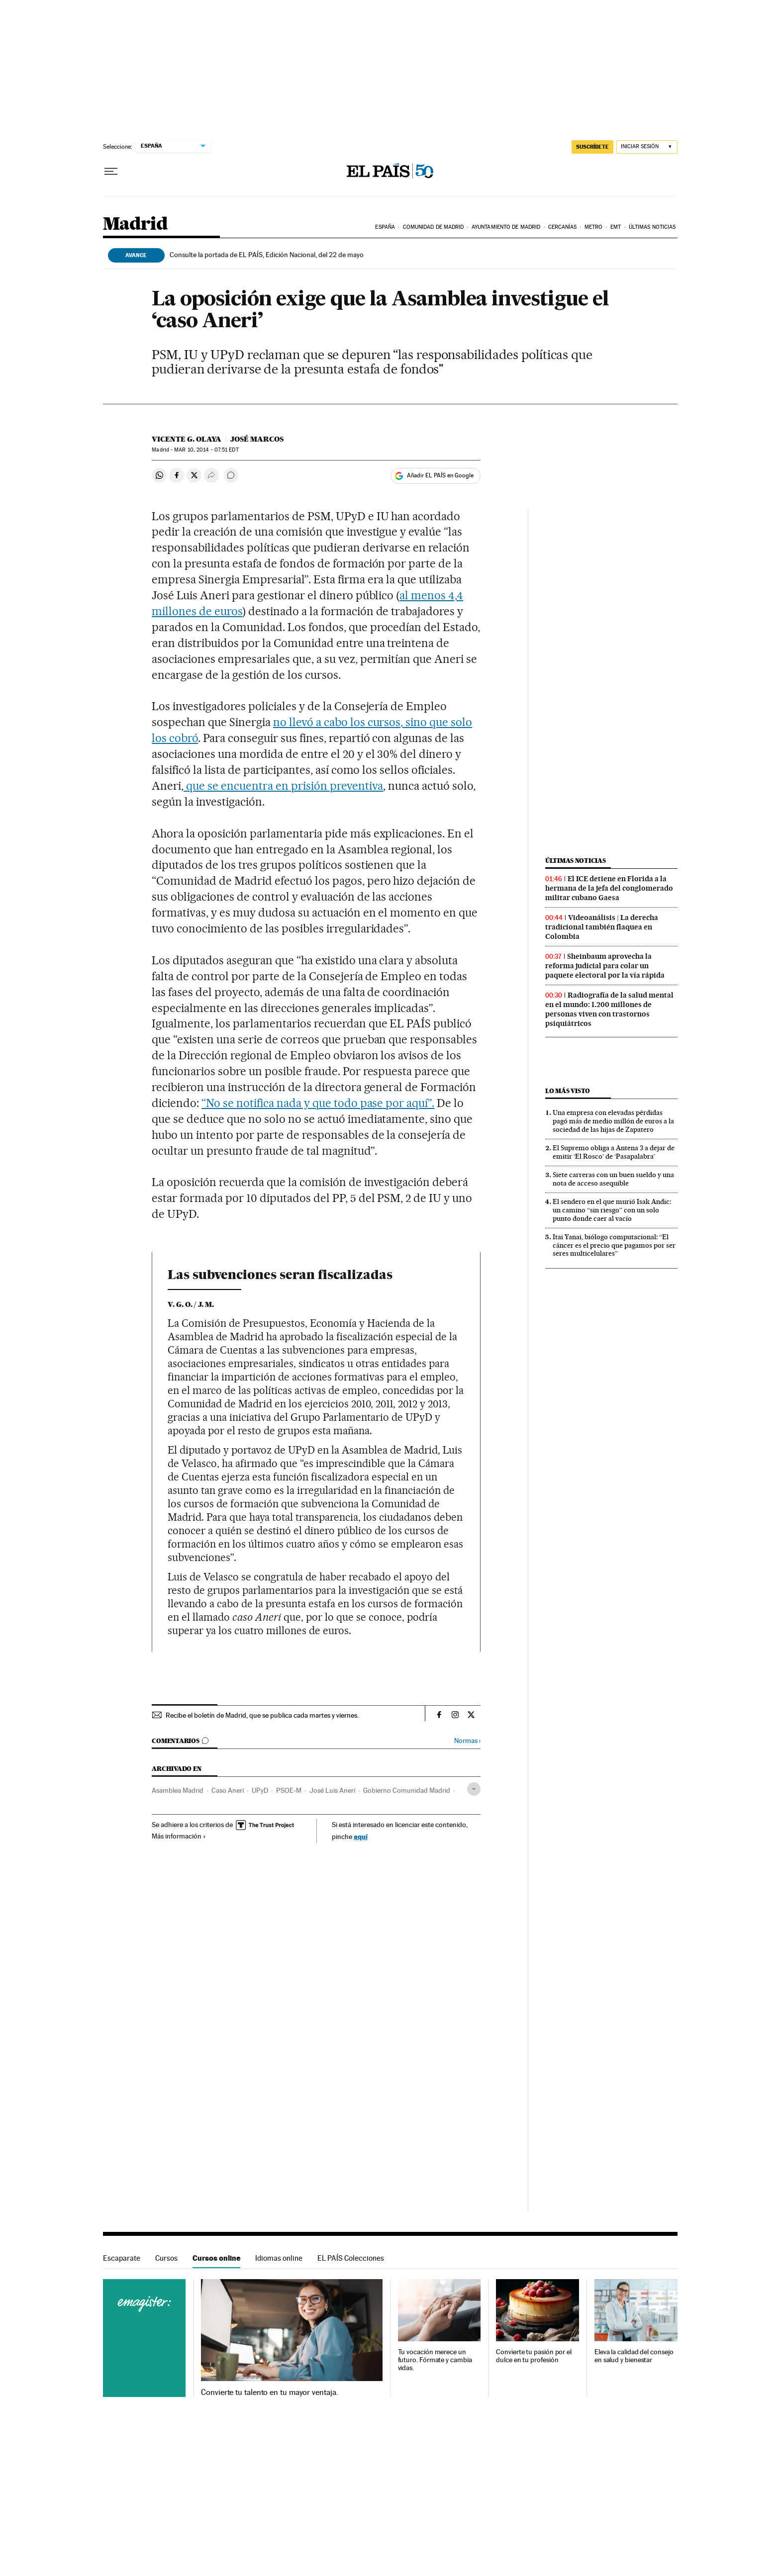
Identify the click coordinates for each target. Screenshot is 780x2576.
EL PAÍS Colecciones (350, 2258)
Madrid (135, 224)
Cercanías (562, 227)
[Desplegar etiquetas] (474, 1789)
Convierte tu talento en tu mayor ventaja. (269, 2392)
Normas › (467, 1741)
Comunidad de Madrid (433, 227)
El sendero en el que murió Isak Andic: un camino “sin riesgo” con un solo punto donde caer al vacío (612, 1209)
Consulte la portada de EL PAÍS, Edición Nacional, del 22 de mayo (267, 255)
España (385, 227)
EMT (615, 227)
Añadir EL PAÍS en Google (440, 475)
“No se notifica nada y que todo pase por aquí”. (317, 1103)
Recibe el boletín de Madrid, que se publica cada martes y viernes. (262, 1715)
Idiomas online (278, 2258)
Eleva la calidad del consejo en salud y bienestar (634, 2356)
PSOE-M (288, 1790)
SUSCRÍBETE (592, 146)
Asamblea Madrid (177, 1790)
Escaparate (121, 2258)
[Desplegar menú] (111, 172)
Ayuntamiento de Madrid (506, 227)
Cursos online (216, 2258)
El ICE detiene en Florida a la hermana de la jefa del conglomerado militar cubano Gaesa (609, 888)
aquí (361, 1836)
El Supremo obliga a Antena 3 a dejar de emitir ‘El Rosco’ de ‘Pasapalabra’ (614, 1152)
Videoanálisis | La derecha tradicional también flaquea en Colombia (601, 927)
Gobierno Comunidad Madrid (406, 1790)
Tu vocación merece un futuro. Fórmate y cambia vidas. (435, 2360)
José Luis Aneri (332, 1790)
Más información (179, 1836)
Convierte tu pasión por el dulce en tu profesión (534, 2356)
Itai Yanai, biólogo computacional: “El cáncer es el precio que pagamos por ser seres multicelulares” (614, 1245)
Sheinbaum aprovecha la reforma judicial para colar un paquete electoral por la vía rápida (605, 966)
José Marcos (257, 439)
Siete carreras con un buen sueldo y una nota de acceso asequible (613, 1179)
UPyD (260, 1790)
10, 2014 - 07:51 (206, 450)
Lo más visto (567, 1091)
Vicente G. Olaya (186, 439)
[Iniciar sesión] (647, 147)
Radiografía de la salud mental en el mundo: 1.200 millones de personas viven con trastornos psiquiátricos (609, 1009)
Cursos (166, 2258)
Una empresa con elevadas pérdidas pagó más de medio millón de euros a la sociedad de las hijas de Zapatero (613, 1120)
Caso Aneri (227, 1790)
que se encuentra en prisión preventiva (283, 786)
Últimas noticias (652, 227)
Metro (594, 227)
